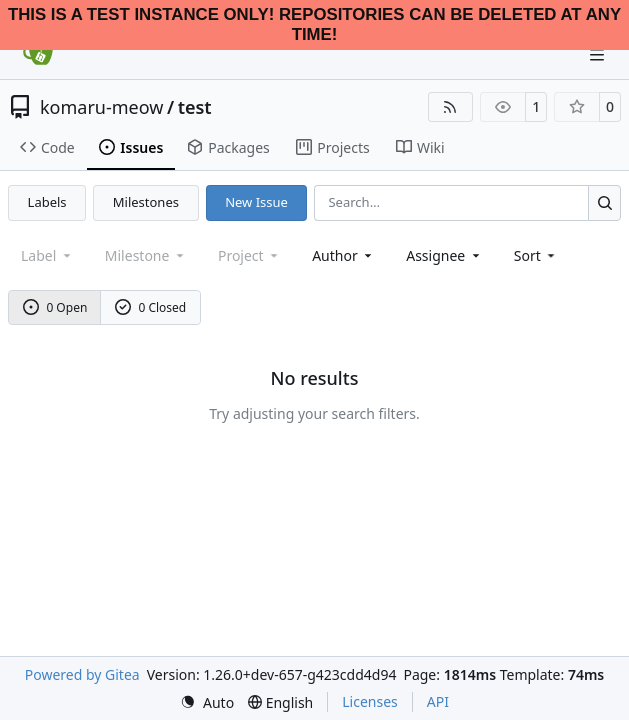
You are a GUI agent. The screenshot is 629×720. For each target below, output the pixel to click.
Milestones (146, 202)
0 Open (55, 307)
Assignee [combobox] (444, 255)
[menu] (536, 255)
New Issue (256, 202)
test (195, 107)
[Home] (38, 55)
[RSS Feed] (451, 107)
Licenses (370, 701)
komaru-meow (101, 107)
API (438, 701)
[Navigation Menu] (599, 54)
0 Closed (151, 307)
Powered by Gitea (82, 674)
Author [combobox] (343, 255)
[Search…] (604, 202)
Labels (47, 202)
